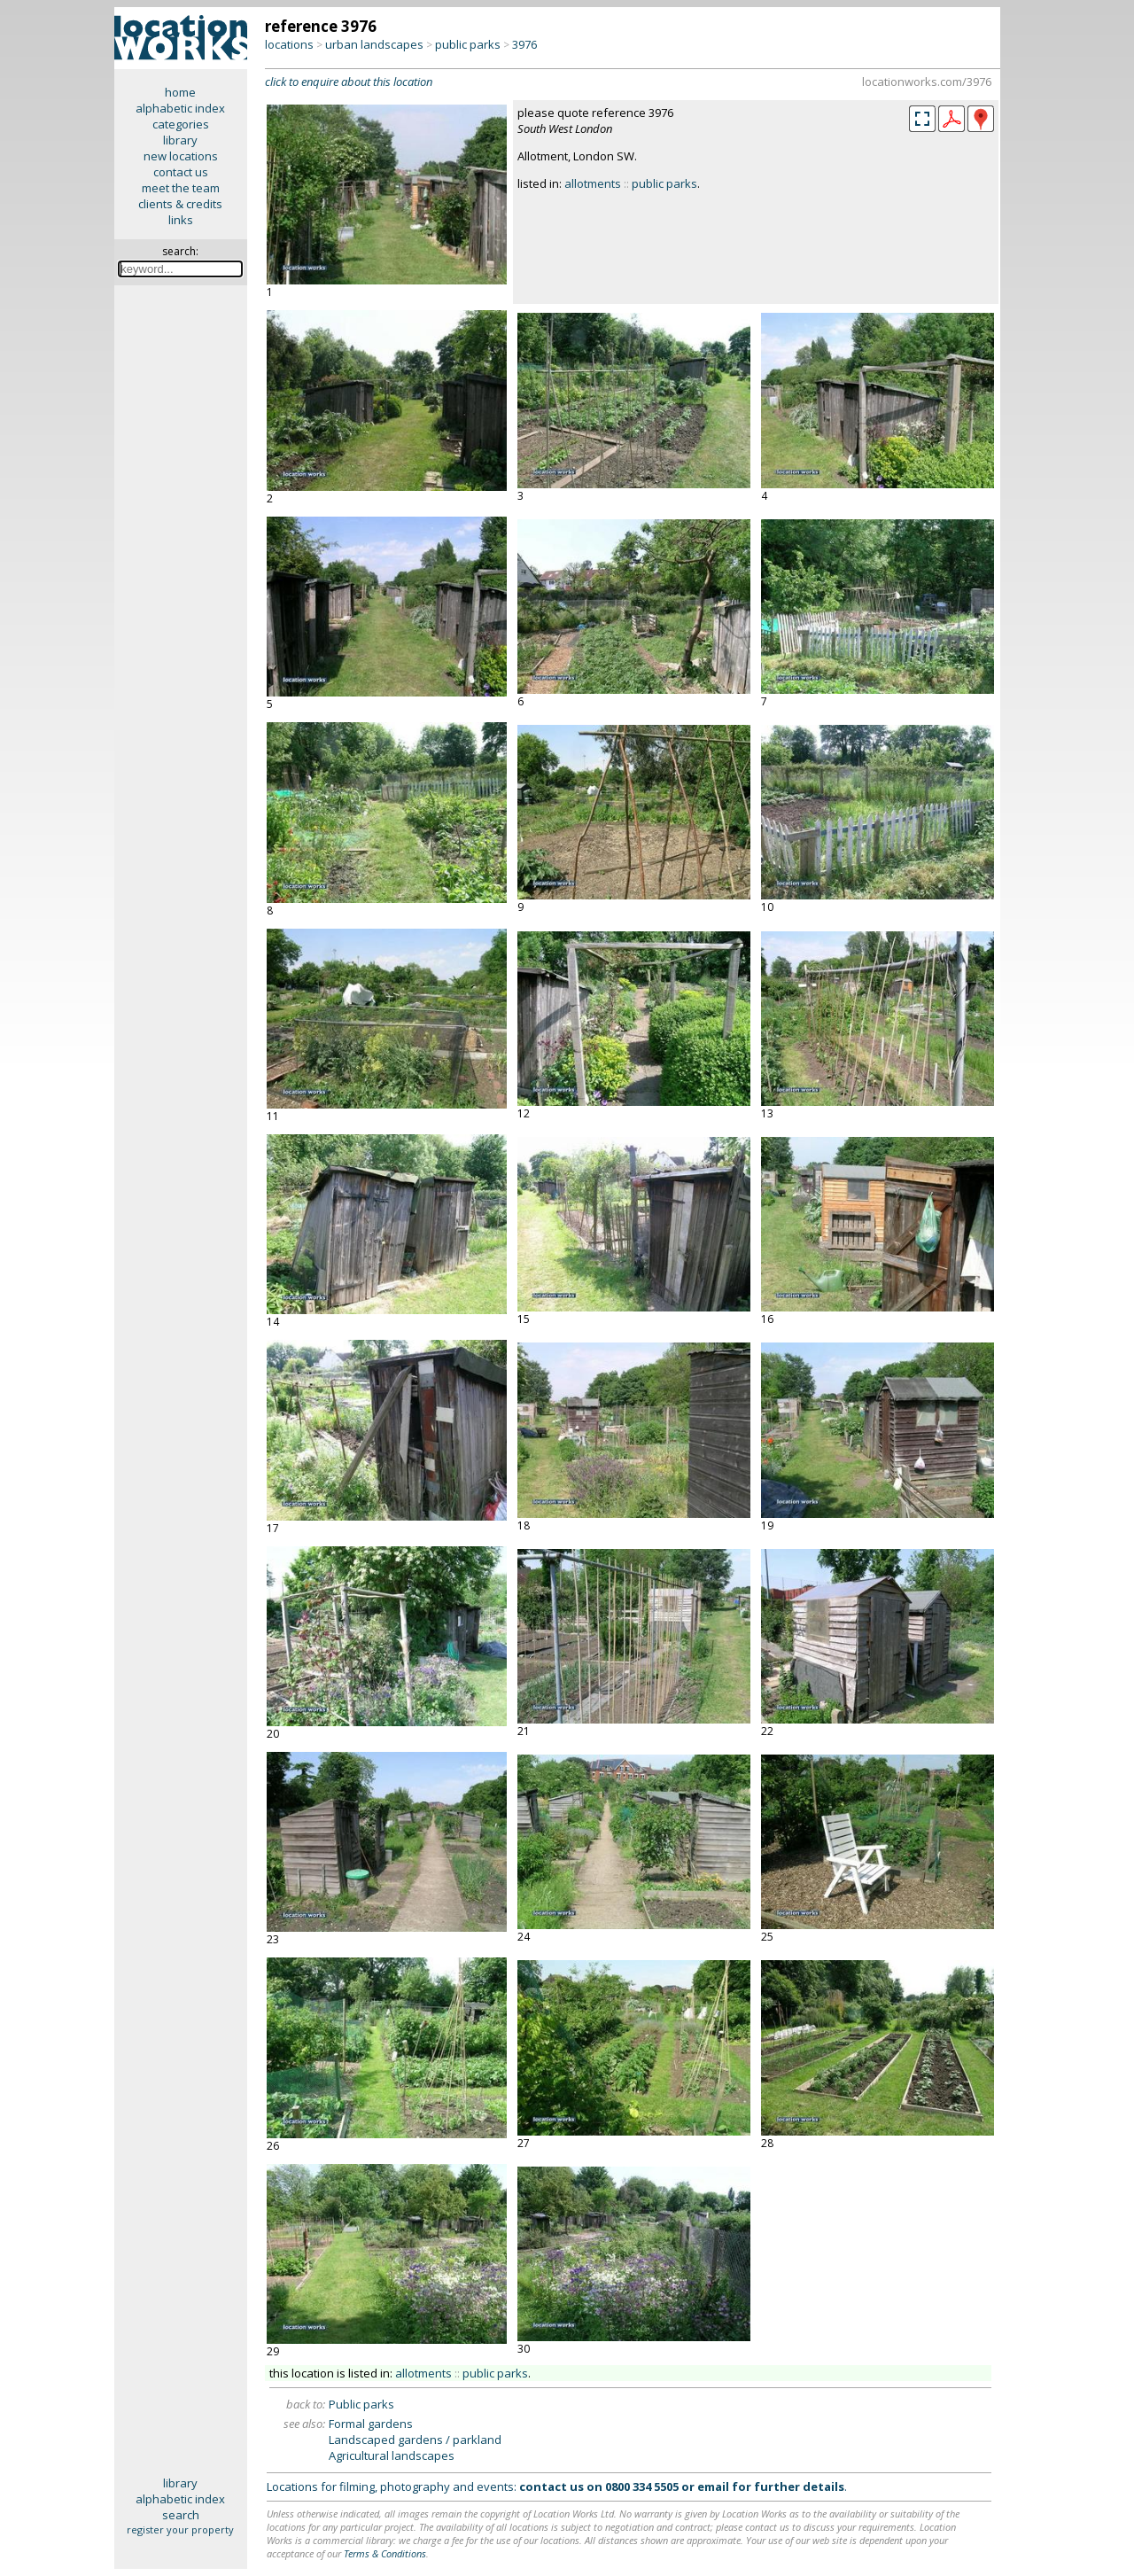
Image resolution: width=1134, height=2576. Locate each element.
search (180, 2515)
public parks (468, 44)
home (180, 92)
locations (289, 44)
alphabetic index (180, 108)
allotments (592, 183)
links (180, 220)
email (713, 2486)
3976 (524, 44)
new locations (181, 156)
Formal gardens (371, 2424)
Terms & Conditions (385, 2553)
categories (180, 124)
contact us (180, 172)
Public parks (361, 2404)
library (180, 140)
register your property (180, 2529)
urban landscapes (374, 44)
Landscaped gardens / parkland (415, 2440)
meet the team (181, 188)
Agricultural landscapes (391, 2455)
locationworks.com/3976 (926, 81)
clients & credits (180, 204)
